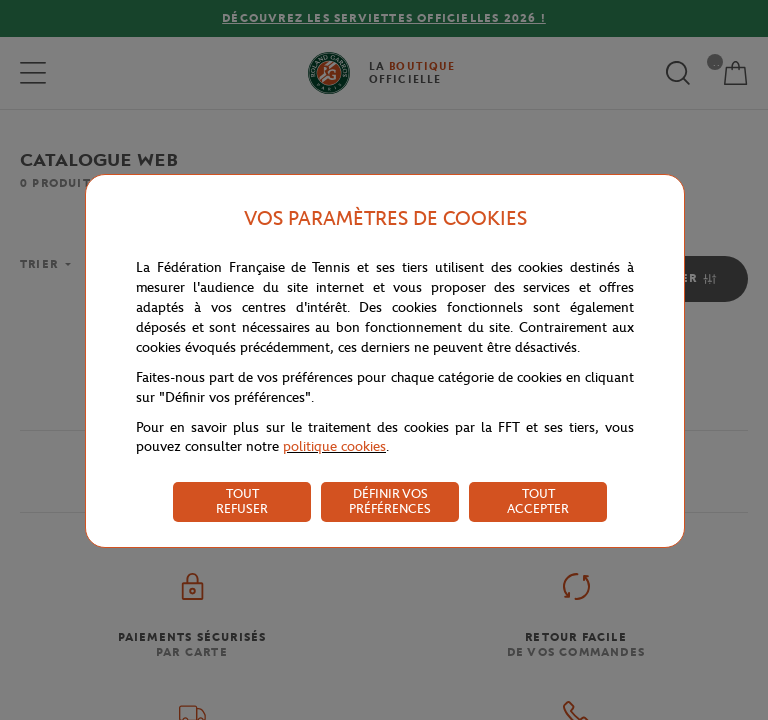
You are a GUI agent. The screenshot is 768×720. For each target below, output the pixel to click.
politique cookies (334, 446)
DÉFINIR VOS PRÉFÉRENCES (390, 501)
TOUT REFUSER (242, 501)
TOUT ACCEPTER (538, 501)
